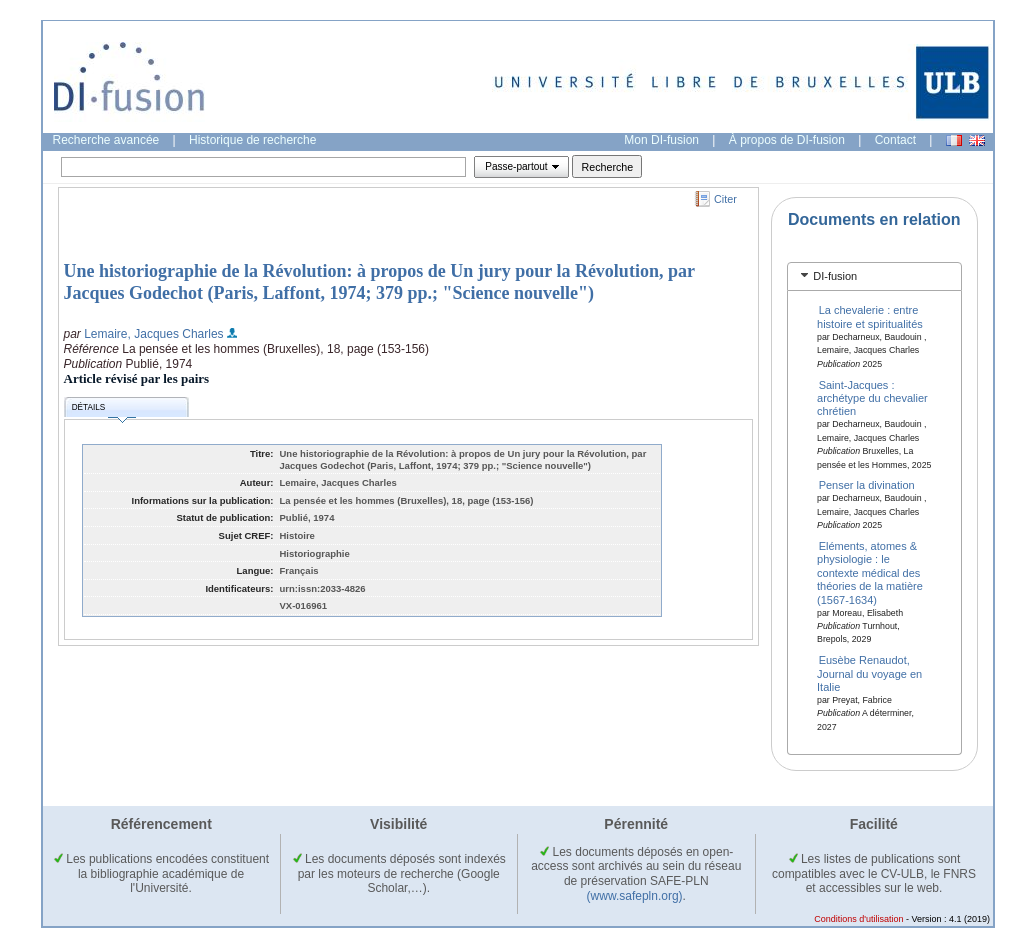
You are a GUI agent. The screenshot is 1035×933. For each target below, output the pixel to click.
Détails (104, 410)
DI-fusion (835, 276)
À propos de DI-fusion (787, 140)
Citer (725, 199)
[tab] (874, 276)
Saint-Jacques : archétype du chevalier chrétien (872, 397)
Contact (895, 140)
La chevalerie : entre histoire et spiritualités (870, 316)
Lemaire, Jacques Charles (153, 334)
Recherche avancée (106, 140)
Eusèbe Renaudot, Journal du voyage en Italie (869, 673)
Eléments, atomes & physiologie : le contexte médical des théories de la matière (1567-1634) (870, 573)
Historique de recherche (252, 140)
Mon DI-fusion (661, 140)
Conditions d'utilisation (858, 919)
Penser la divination (867, 485)
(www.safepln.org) (635, 896)
